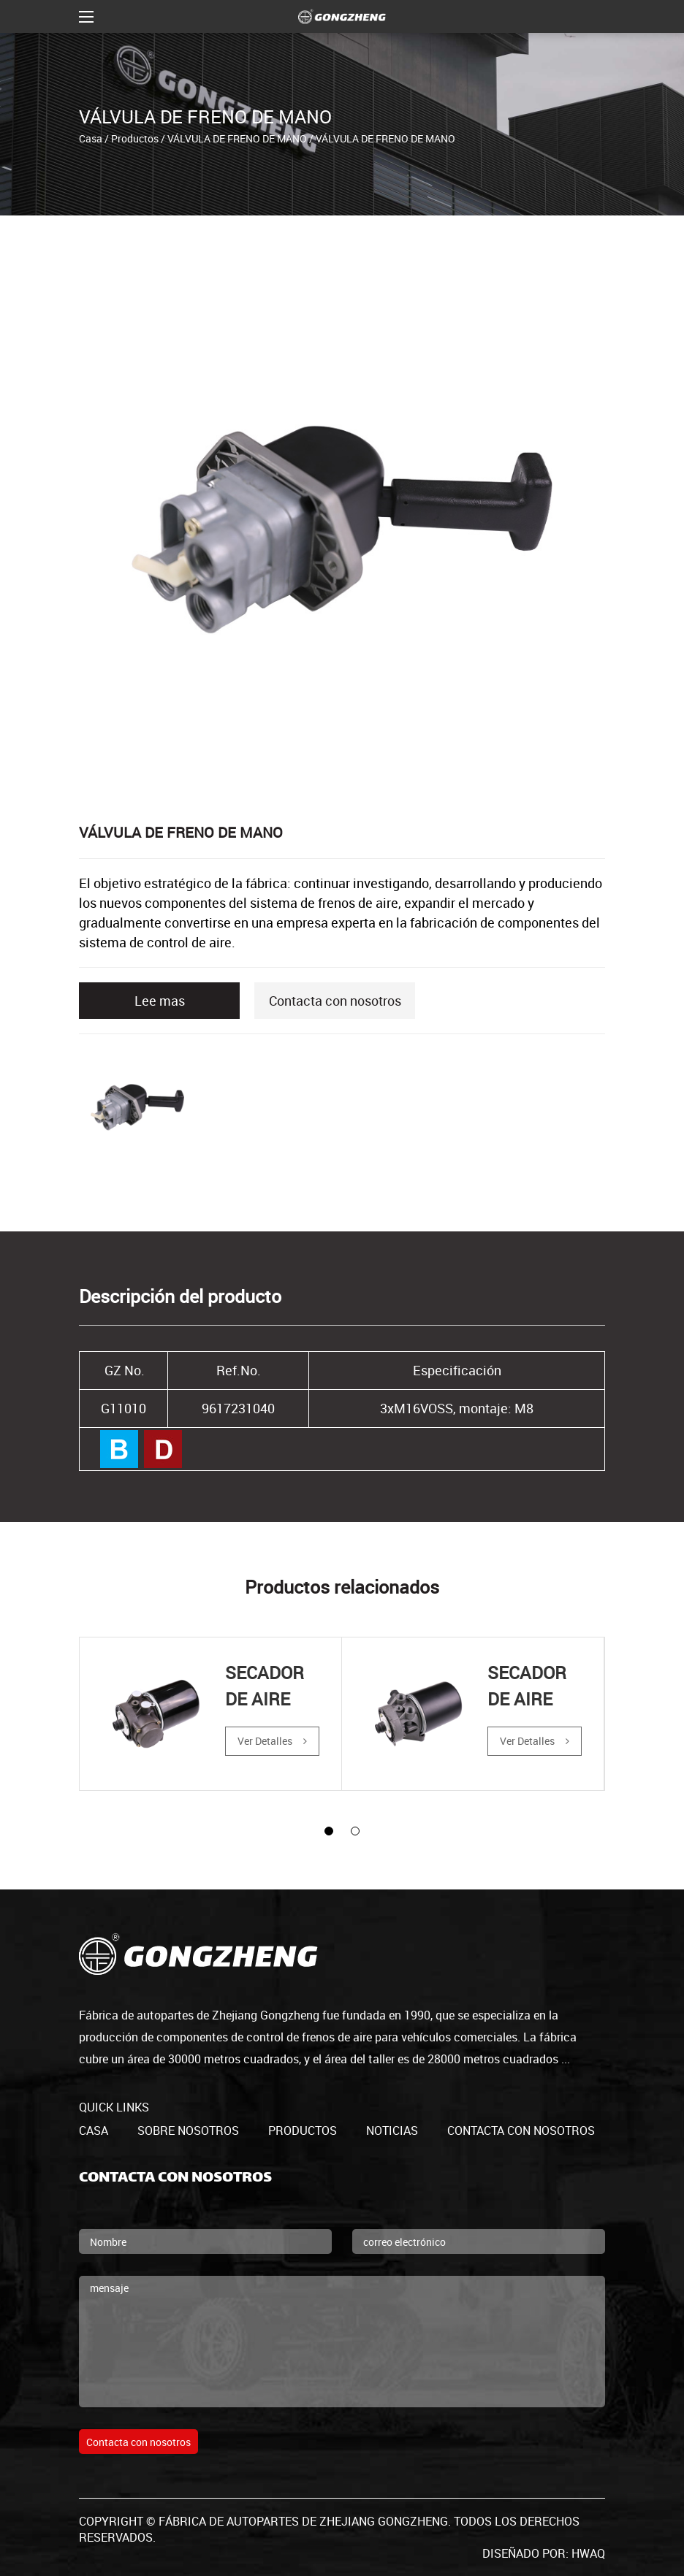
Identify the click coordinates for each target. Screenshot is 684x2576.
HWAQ (588, 2553)
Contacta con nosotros (335, 1000)
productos (302, 2130)
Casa (90, 138)
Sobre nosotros (188, 2130)
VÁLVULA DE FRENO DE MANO (237, 138)
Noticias (392, 2130)
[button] (328, 1831)
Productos (135, 138)
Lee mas (159, 1000)
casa (93, 2130)
